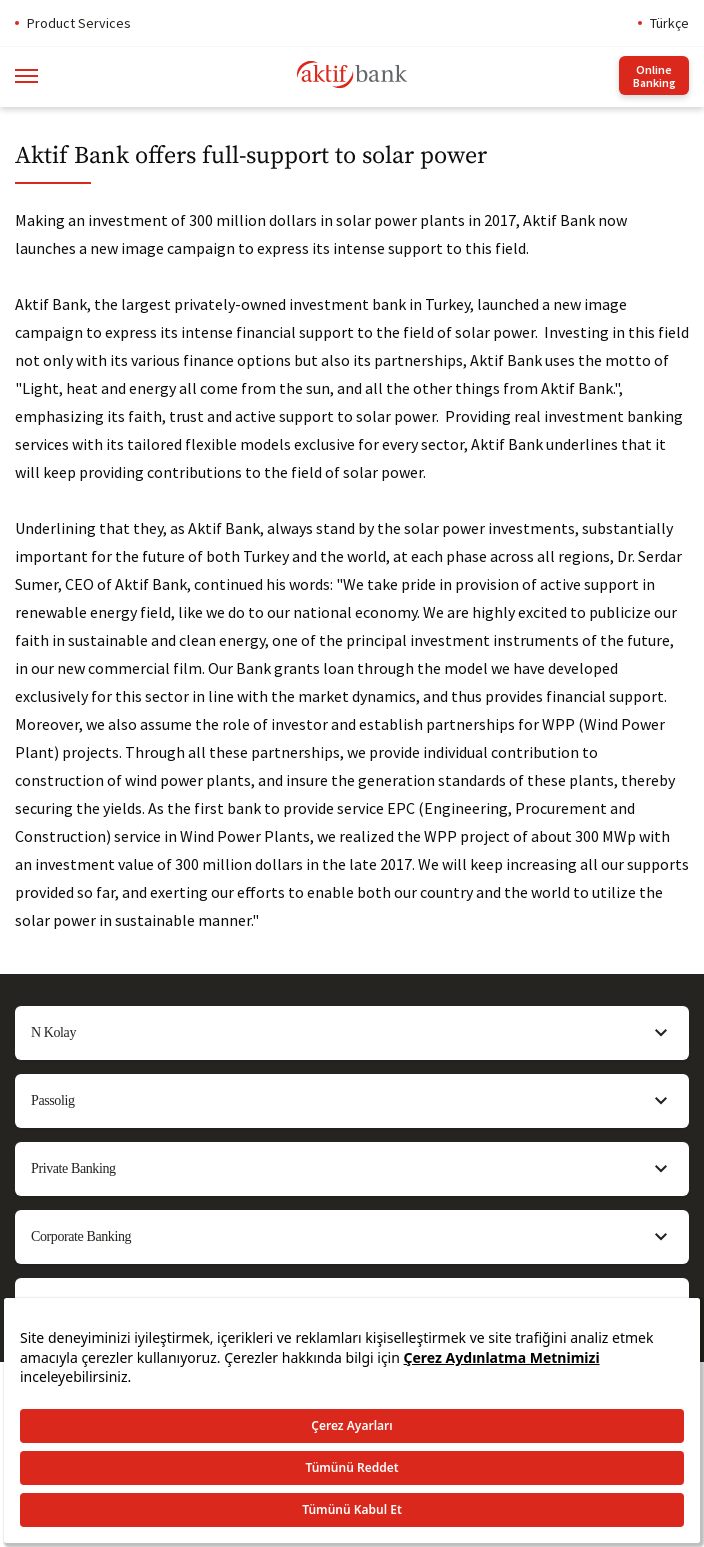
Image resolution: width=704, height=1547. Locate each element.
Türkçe (669, 23)
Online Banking (654, 76)
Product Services (79, 23)
